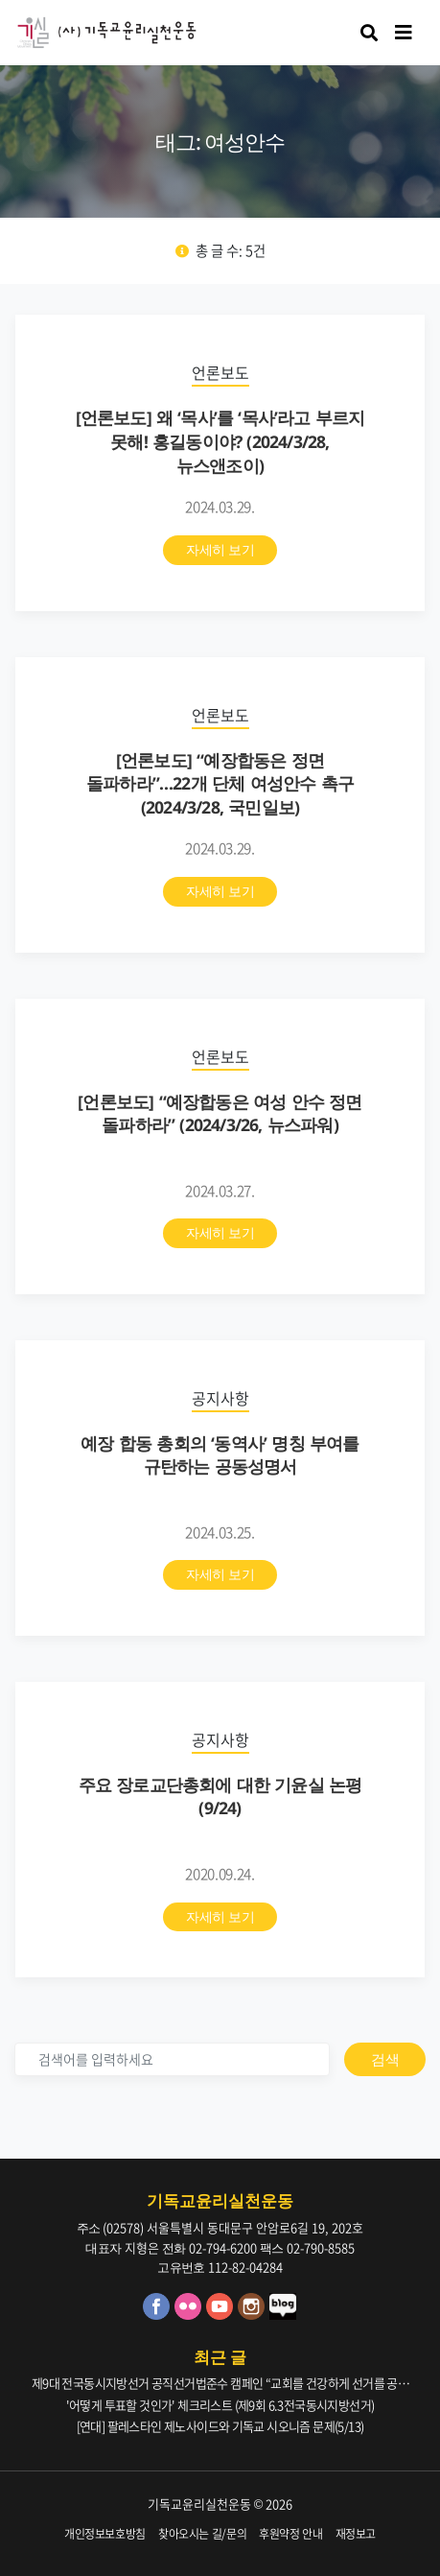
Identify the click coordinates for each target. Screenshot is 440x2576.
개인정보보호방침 (105, 2533)
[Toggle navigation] (403, 32)
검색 (385, 2058)
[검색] (172, 2059)
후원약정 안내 (291, 2533)
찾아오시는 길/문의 (202, 2533)
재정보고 (356, 2533)
